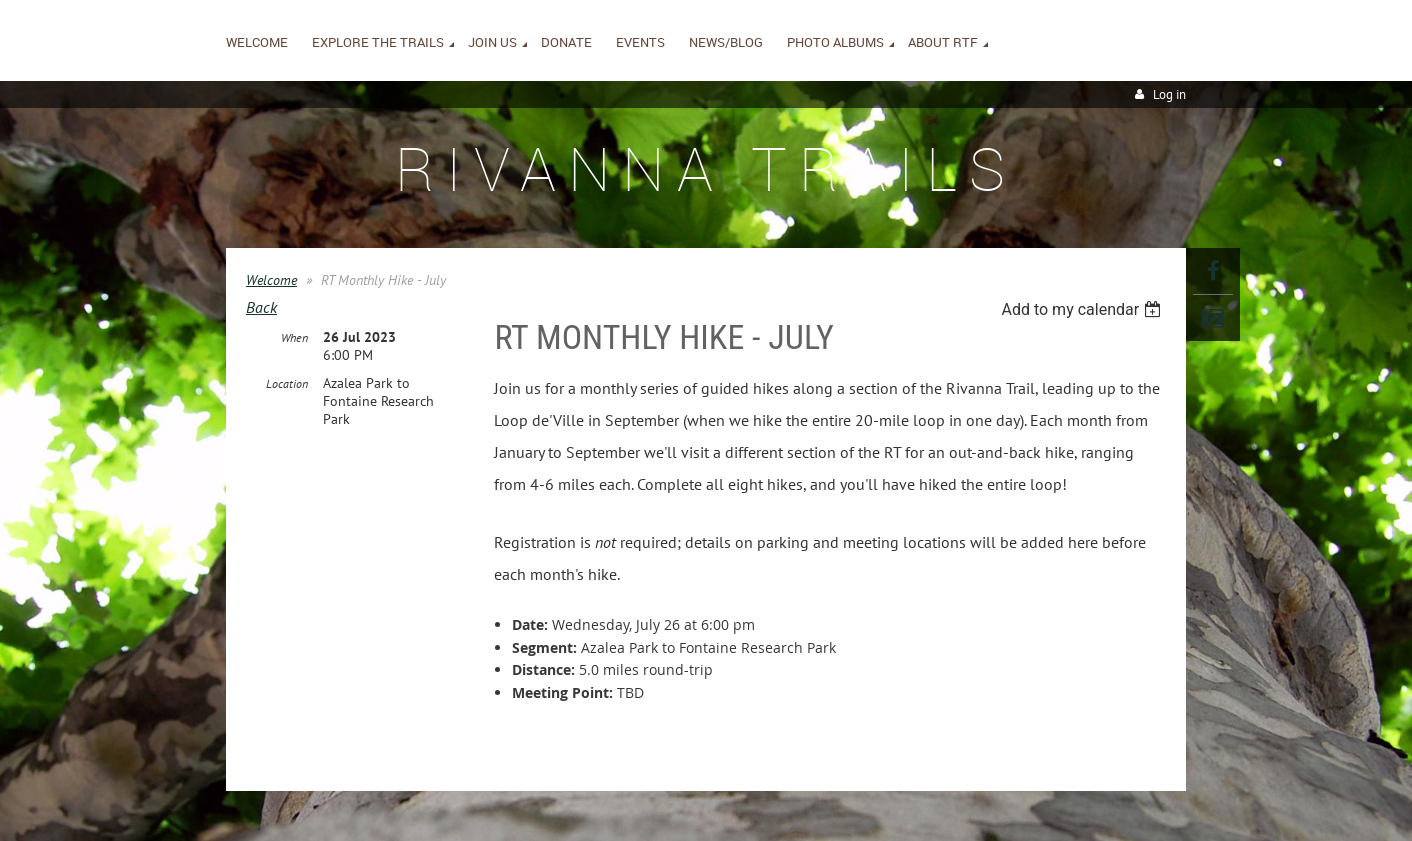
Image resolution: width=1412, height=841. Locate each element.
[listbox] (1083, 309)
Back (261, 307)
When (294, 337)
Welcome (271, 280)
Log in (1169, 94)
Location (287, 383)
